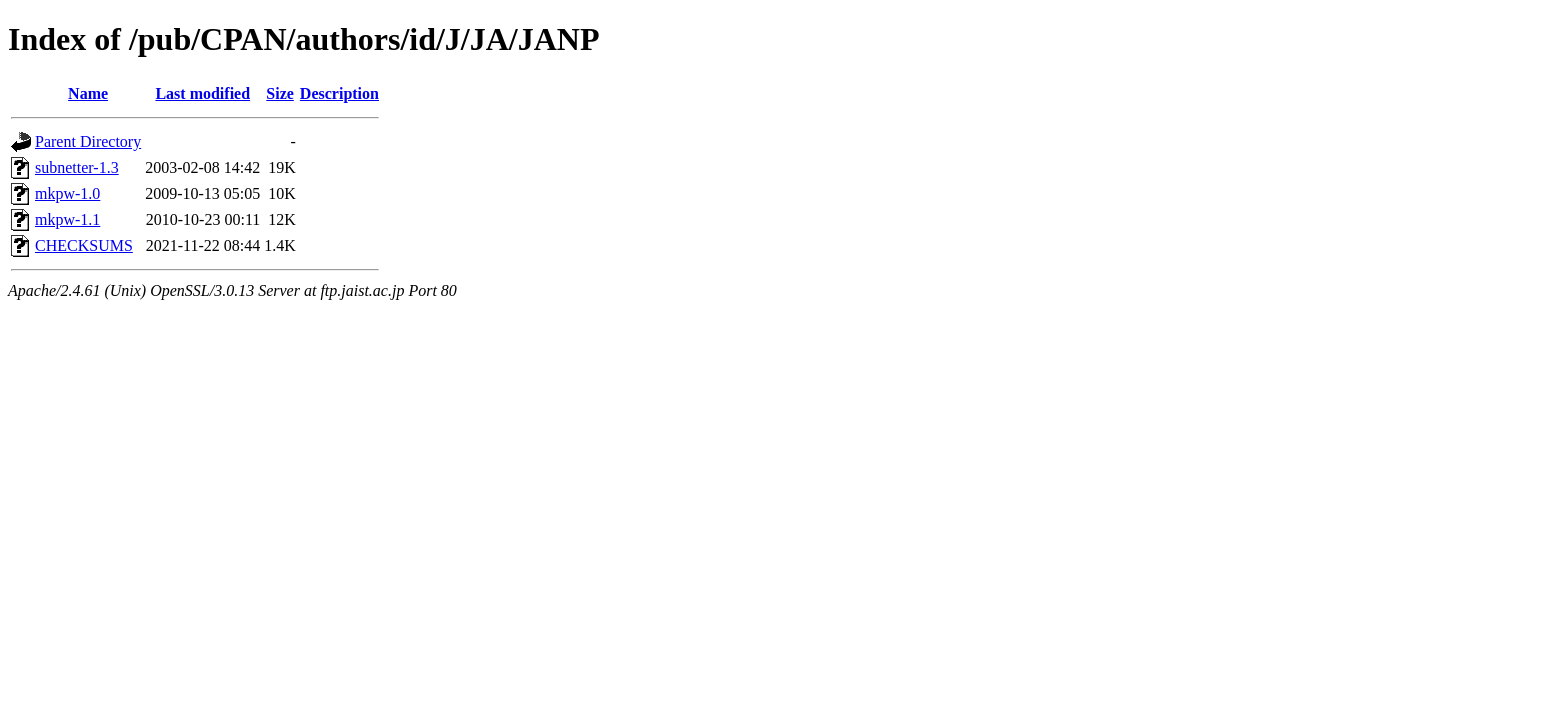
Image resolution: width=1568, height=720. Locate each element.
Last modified (202, 93)
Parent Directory (88, 141)
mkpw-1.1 (67, 219)
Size (280, 93)
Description (339, 93)
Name (88, 93)
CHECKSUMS (84, 245)
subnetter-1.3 (77, 167)
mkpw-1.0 (67, 193)
